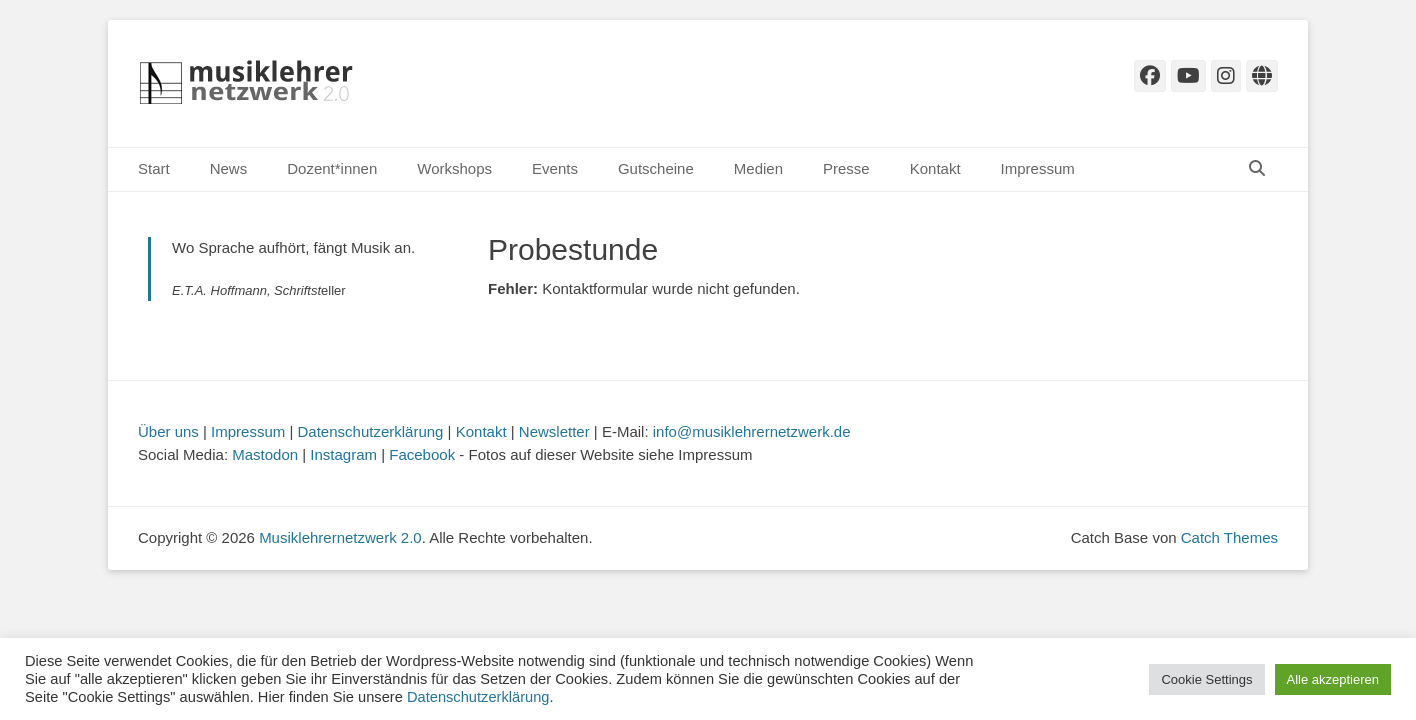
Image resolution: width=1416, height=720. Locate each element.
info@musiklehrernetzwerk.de (752, 431)
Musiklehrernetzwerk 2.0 (340, 537)
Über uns (168, 431)
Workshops (454, 168)
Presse (846, 168)
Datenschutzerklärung (371, 431)
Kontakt (935, 168)
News (229, 168)
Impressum (1038, 168)
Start (154, 168)
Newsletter (554, 431)
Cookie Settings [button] (1206, 679)
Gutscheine (656, 168)
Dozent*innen (332, 168)
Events (555, 168)
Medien (758, 168)
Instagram (343, 454)
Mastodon (265, 454)
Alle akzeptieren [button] (1333, 679)
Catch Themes (1229, 537)
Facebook (422, 454)
